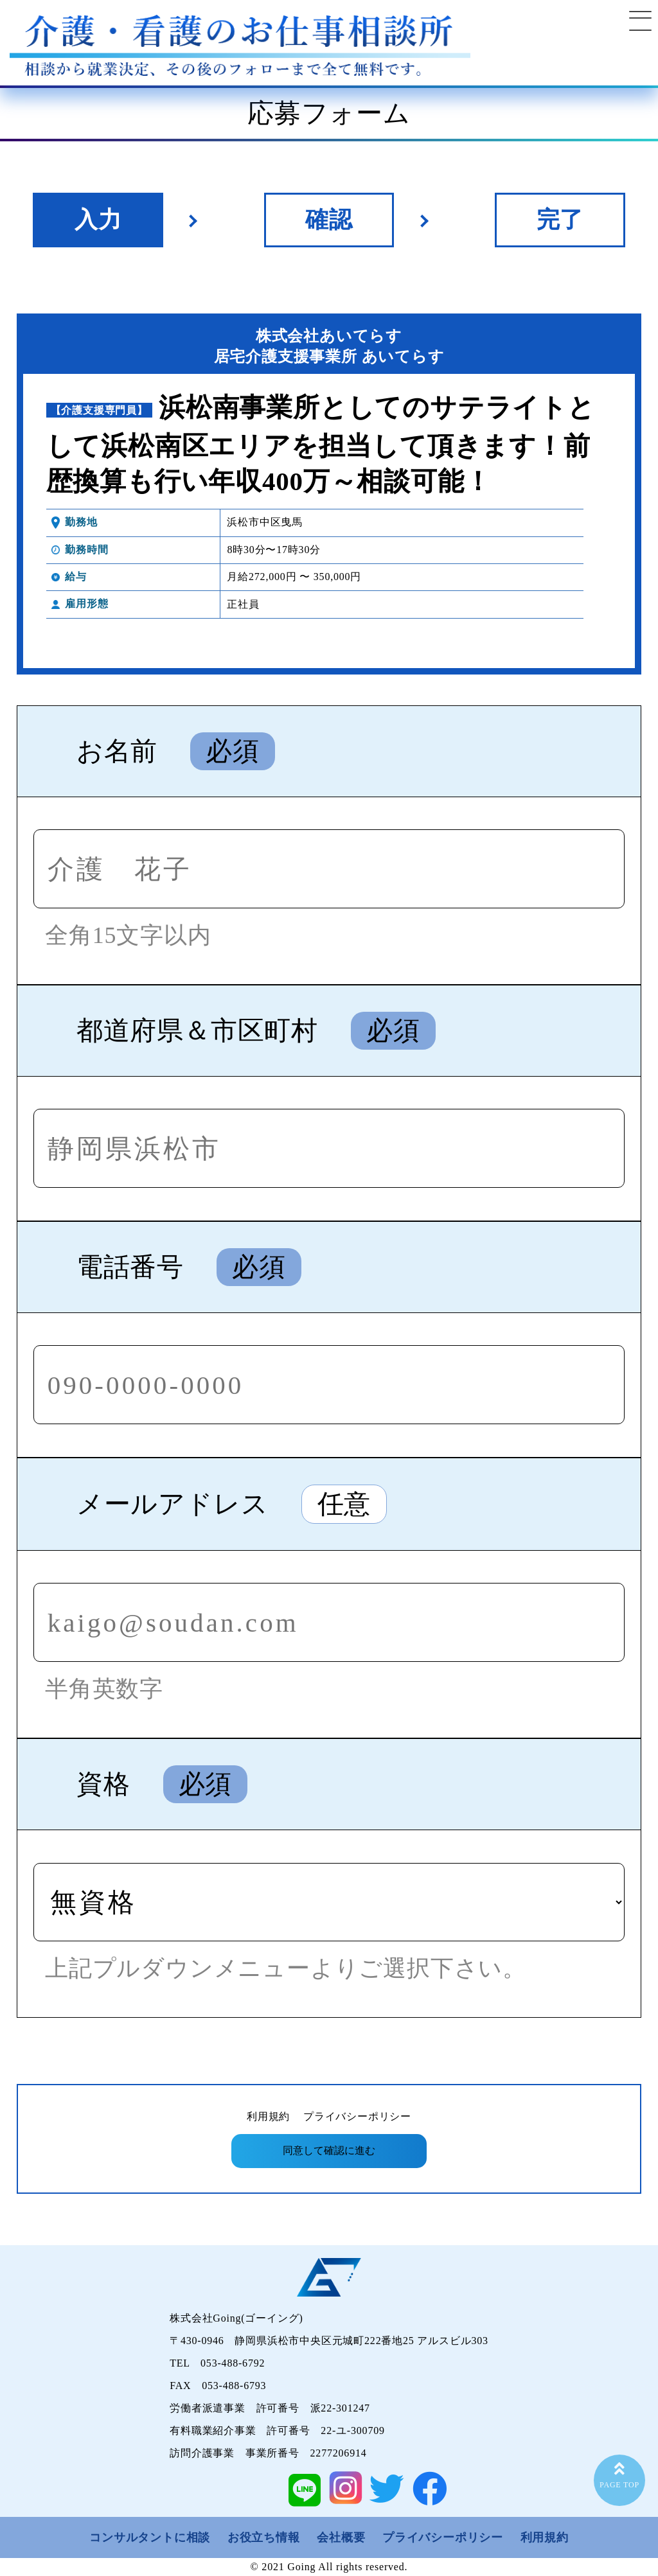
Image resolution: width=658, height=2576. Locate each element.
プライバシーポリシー (357, 2116)
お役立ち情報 (263, 2537)
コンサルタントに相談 (149, 2537)
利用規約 (268, 2116)
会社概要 (341, 2537)
